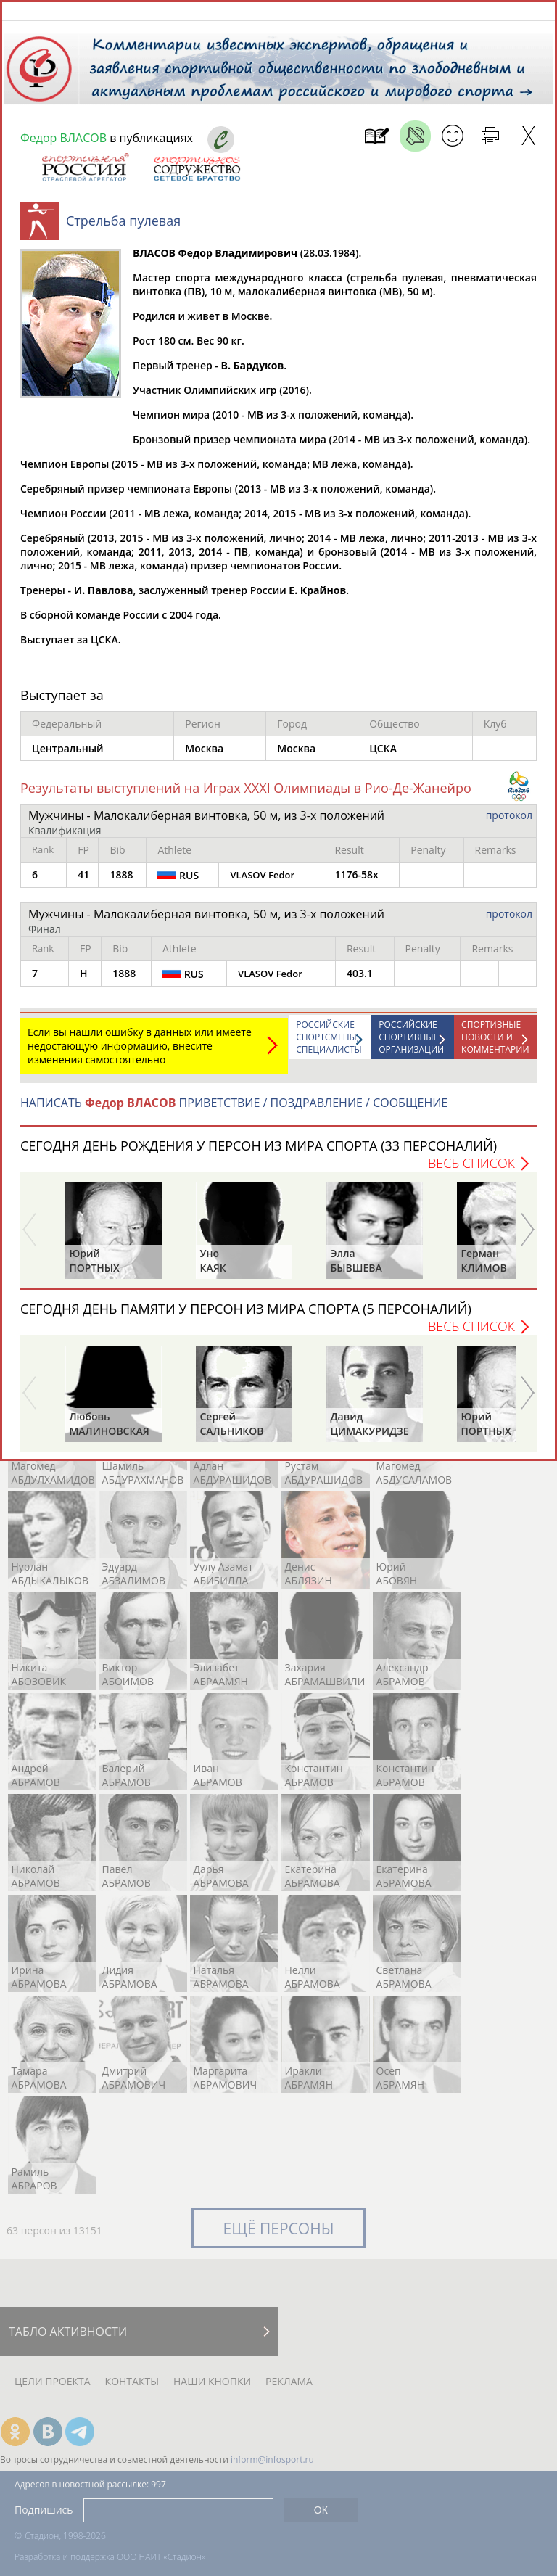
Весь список (471, 1170)
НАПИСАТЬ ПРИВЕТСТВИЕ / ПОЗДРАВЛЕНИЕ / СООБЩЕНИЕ (233, 1110)
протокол (509, 822)
